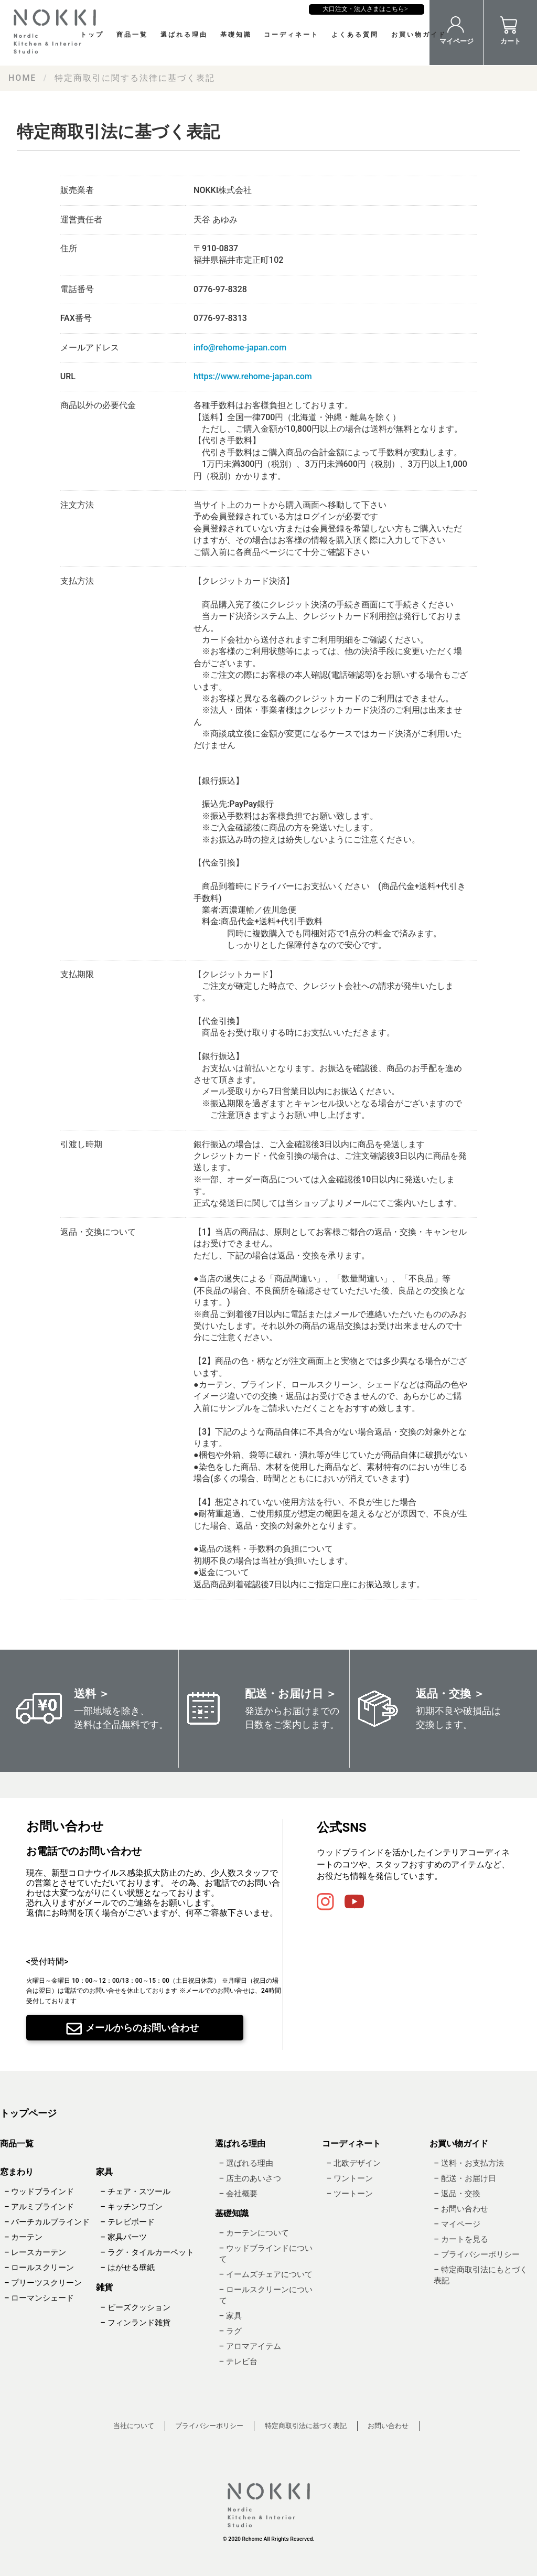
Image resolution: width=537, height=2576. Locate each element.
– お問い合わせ (461, 2209)
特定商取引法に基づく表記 (306, 2426)
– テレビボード (127, 2222)
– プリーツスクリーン (43, 2283)
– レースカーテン (35, 2252)
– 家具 (230, 2316)
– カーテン (23, 2237)
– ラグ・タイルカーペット (147, 2252)
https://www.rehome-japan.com (253, 376)
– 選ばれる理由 (246, 2163)
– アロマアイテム (250, 2346)
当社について (133, 2426)
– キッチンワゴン (131, 2206)
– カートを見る (461, 2239)
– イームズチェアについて (266, 2274)
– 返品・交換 (457, 2193)
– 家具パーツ (123, 2237)
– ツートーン (349, 2193)
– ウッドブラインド (39, 2191)
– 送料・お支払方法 (468, 2163)
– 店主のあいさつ (250, 2178)
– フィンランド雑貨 (135, 2322)
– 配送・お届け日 (465, 2178)
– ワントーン (349, 2178)
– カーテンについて (254, 2233)
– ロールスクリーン (39, 2267)
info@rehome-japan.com (240, 347)
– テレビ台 (238, 2361)
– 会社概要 (238, 2193)
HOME (22, 78)
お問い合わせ (388, 2426)
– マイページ (457, 2224)
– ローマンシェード (39, 2298)
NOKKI (57, 31)
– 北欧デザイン (353, 2163)
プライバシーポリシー (209, 2426)
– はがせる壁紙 (127, 2267)
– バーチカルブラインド (47, 2222)
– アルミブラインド (39, 2206)
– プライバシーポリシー (476, 2254)
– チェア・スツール (135, 2191)
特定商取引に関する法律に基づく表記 (135, 78)
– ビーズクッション (135, 2307)
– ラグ (230, 2331)
